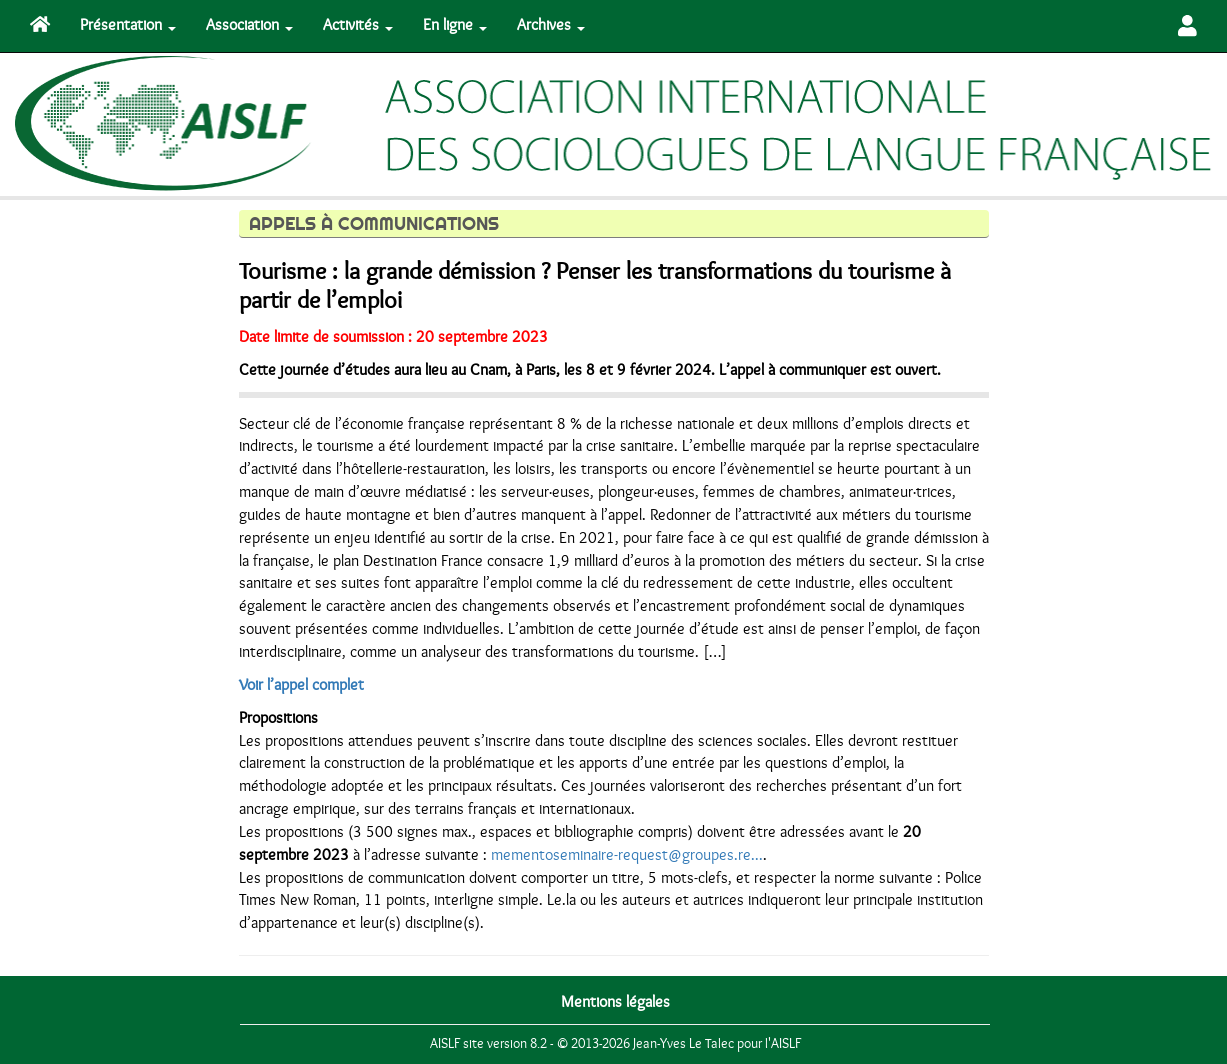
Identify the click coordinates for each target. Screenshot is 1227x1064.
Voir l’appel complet (301, 685)
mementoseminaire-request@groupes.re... (627, 855)
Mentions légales (615, 1002)
